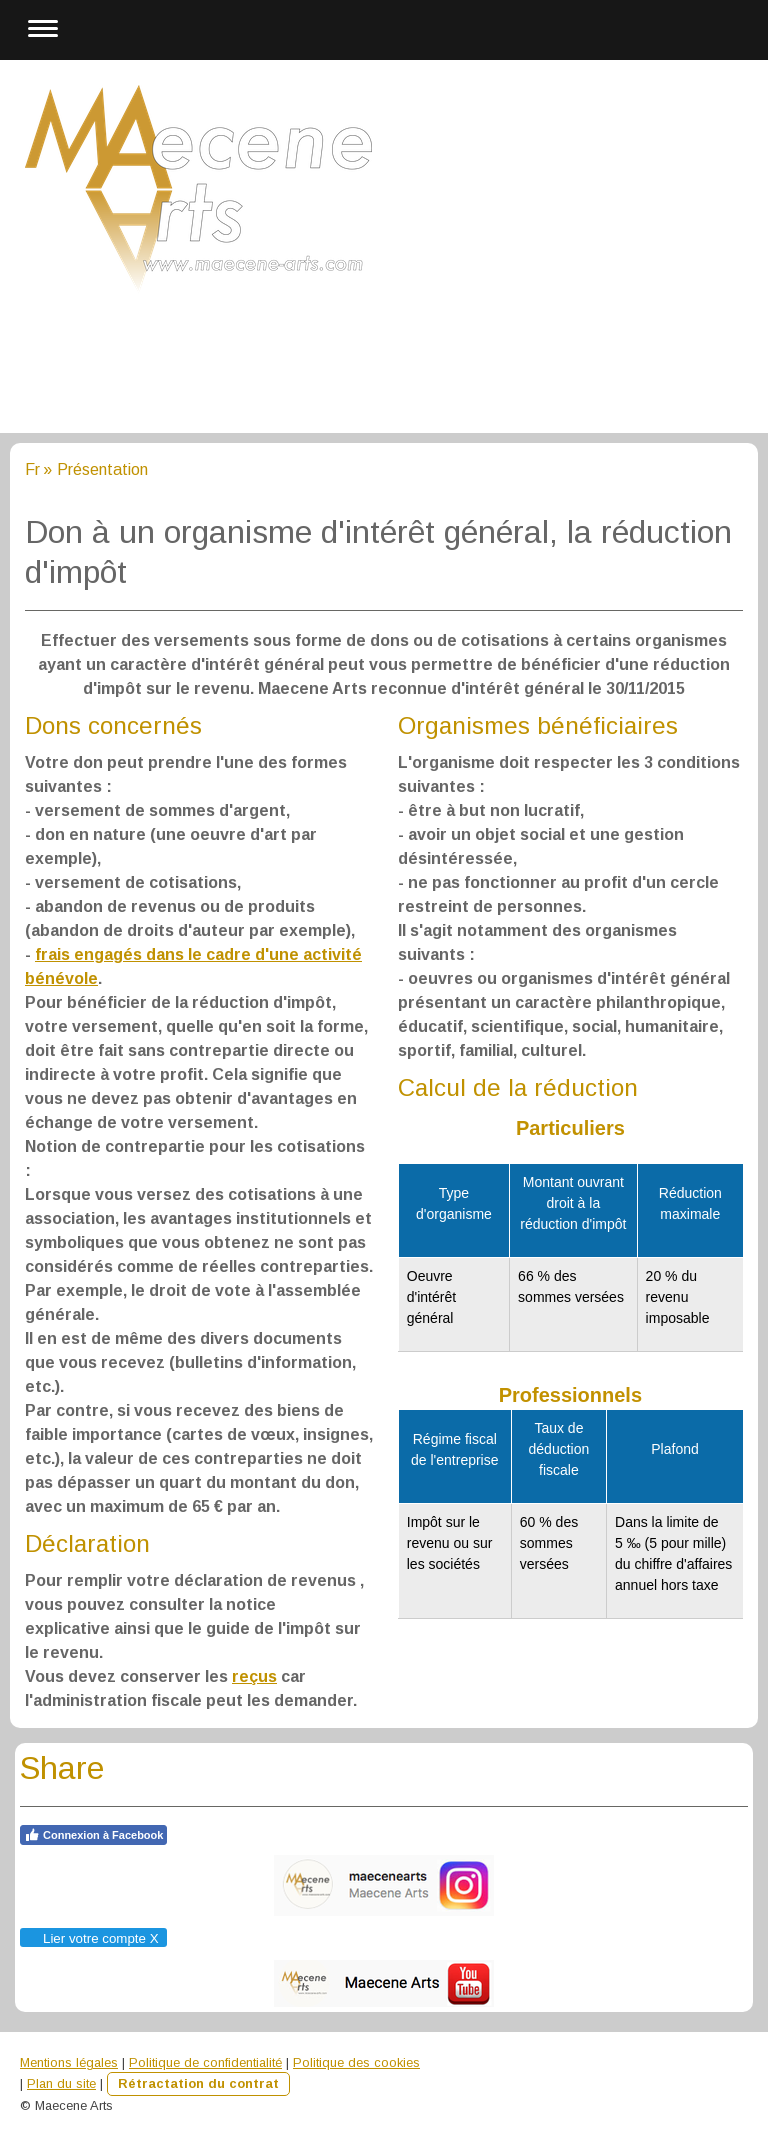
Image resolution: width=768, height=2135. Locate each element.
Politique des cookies (356, 2062)
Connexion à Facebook (93, 1835)
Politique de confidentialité (205, 2062)
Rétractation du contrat (198, 2083)
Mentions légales (69, 2062)
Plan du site (61, 2083)
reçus (254, 1676)
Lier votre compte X (92, 1938)
